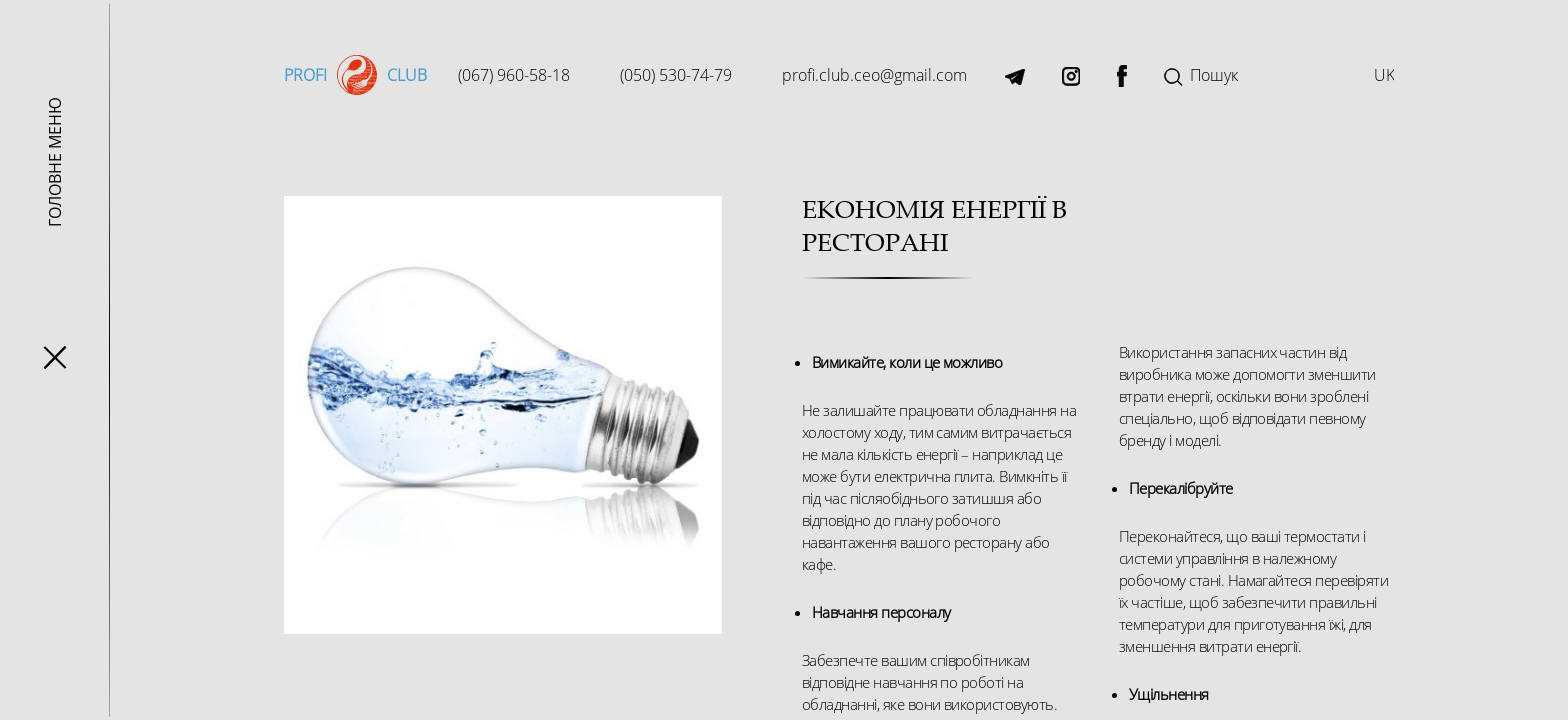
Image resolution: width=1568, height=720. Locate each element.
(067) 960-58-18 (514, 75)
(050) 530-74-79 (676, 75)
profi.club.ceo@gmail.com (874, 75)
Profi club (352, 75)
